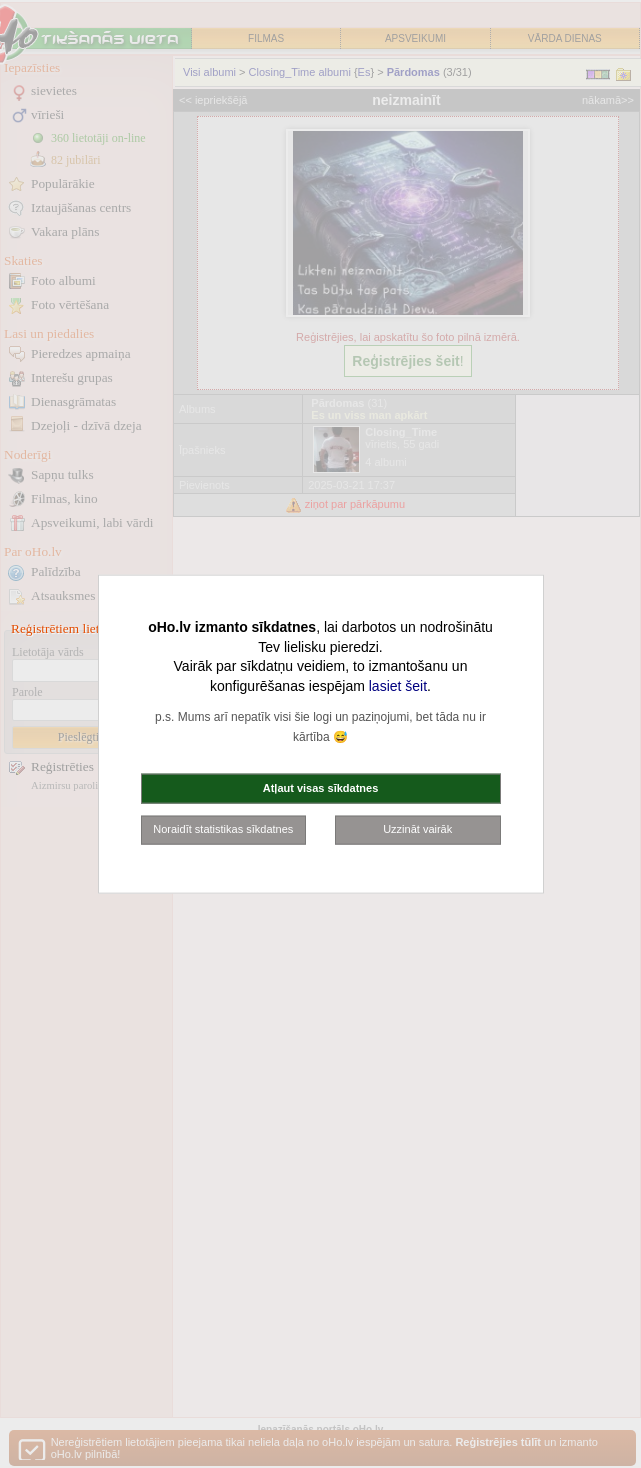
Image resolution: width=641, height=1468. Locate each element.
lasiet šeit (398, 685)
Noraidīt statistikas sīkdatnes (223, 829)
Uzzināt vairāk (417, 829)
